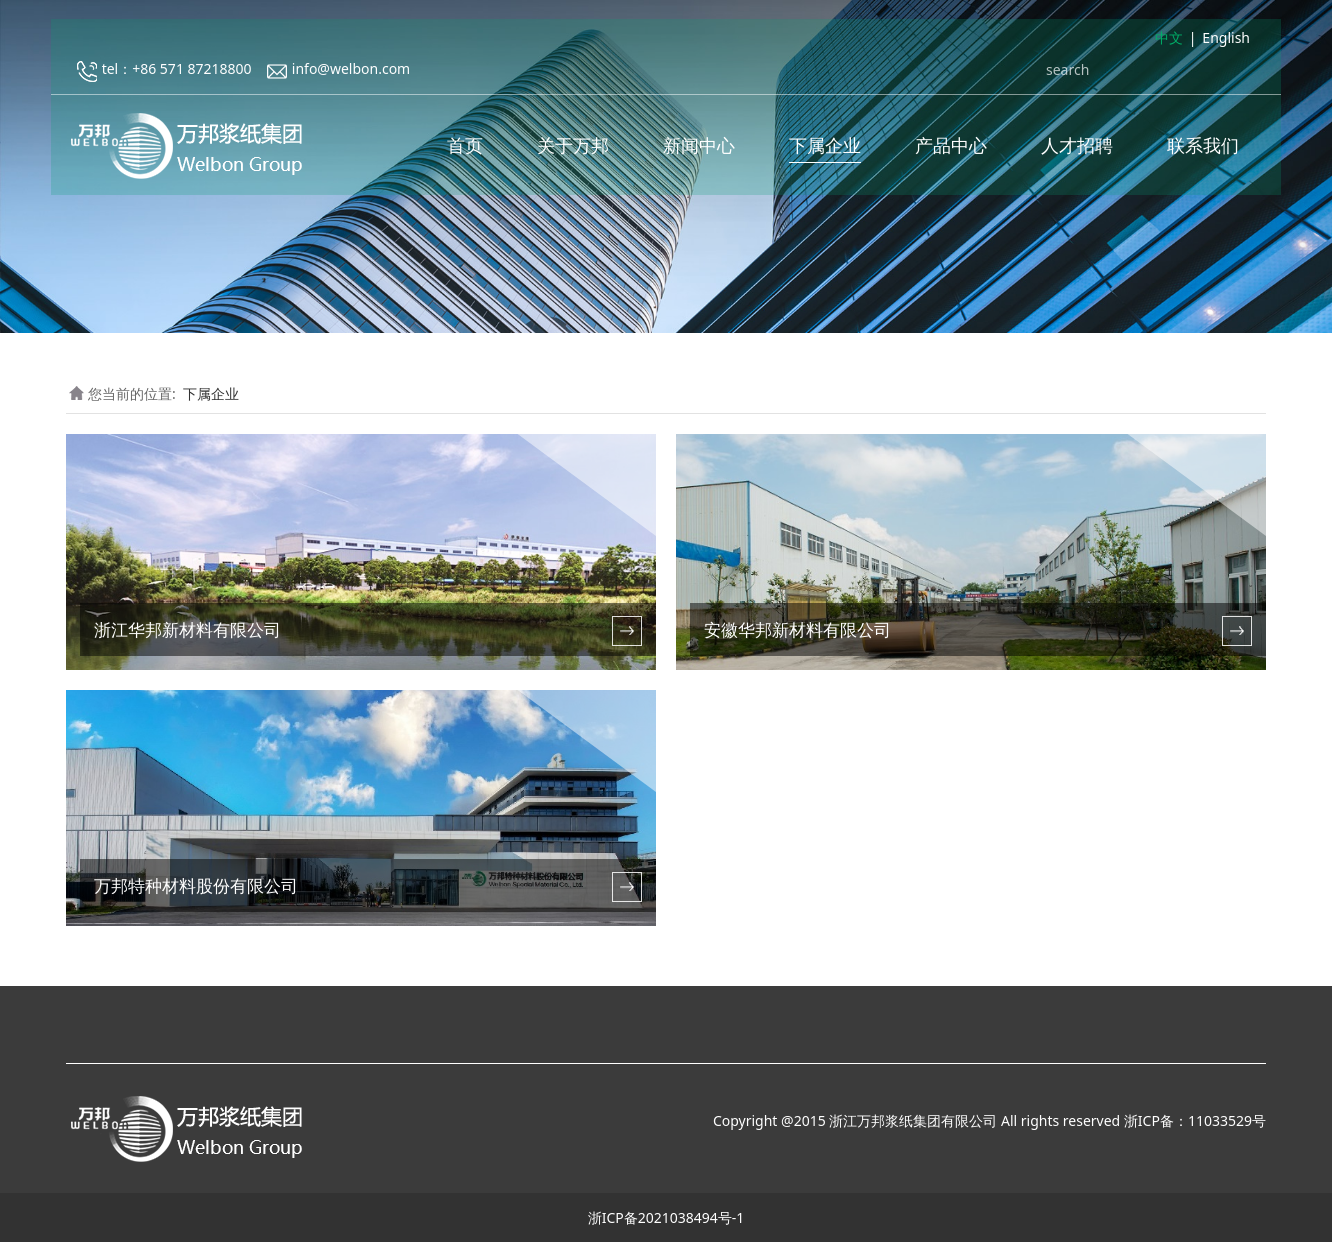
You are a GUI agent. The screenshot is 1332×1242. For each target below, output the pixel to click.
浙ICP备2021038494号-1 (666, 1217)
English (1226, 43)
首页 (465, 150)
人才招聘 (1077, 150)
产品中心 (951, 150)
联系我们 (1203, 150)
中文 (1169, 43)
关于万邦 (573, 150)
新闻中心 (699, 150)
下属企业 (825, 150)
